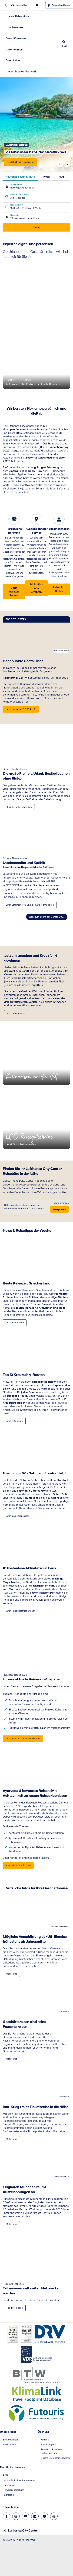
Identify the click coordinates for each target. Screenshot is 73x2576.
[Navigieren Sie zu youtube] (25, 2516)
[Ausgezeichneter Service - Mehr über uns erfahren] (36, 588)
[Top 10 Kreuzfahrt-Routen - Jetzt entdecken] (14, 1421)
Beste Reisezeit (11, 2439)
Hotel (46, 176)
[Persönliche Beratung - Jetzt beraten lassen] (14, 591)
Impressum (9, 2495)
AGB (5, 2475)
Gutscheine (13, 60)
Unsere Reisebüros (17, 16)
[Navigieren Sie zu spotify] (44, 2516)
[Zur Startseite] (36, 2530)
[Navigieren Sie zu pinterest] (54, 2516)
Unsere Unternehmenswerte (55, 2458)
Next (67, 164)
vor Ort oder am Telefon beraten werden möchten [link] (34, 476)
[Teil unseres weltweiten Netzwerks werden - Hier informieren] (14, 2308)
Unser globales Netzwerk (21, 71)
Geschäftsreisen (16, 38)
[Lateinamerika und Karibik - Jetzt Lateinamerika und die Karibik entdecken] (30, 905)
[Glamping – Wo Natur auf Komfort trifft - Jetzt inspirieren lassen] (17, 1516)
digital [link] (51, 474)
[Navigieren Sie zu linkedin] (35, 2516)
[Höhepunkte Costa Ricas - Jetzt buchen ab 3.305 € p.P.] (21, 709)
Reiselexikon (9, 2444)
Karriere (45, 2439)
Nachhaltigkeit (48, 2444)
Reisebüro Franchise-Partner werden (52, 2451)
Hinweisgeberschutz (13, 2490)
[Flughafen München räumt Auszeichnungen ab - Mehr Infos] (11, 2224)
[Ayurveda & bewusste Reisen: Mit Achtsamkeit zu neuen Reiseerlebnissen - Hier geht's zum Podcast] (18, 1865)
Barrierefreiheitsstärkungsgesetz (20, 2480)
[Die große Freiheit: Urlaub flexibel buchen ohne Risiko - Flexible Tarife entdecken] (19, 807)
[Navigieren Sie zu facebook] (6, 2516)
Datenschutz (9, 2485)
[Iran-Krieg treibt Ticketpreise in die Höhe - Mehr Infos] (11, 2139)
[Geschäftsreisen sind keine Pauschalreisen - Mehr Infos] (11, 2059)
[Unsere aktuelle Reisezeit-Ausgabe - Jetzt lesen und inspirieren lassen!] (23, 1738)
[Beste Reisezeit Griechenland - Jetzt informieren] (15, 1322)
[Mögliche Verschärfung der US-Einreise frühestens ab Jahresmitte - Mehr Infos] (11, 1974)
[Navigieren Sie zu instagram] (16, 2516)
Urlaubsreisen (14, 27)
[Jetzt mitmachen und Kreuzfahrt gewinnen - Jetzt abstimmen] (16, 1013)
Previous (60, 164)
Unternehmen (14, 49)
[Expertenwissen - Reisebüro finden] (59, 589)
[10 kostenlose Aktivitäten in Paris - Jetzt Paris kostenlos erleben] (20, 1611)
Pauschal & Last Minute (20, 176)
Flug (61, 176)
